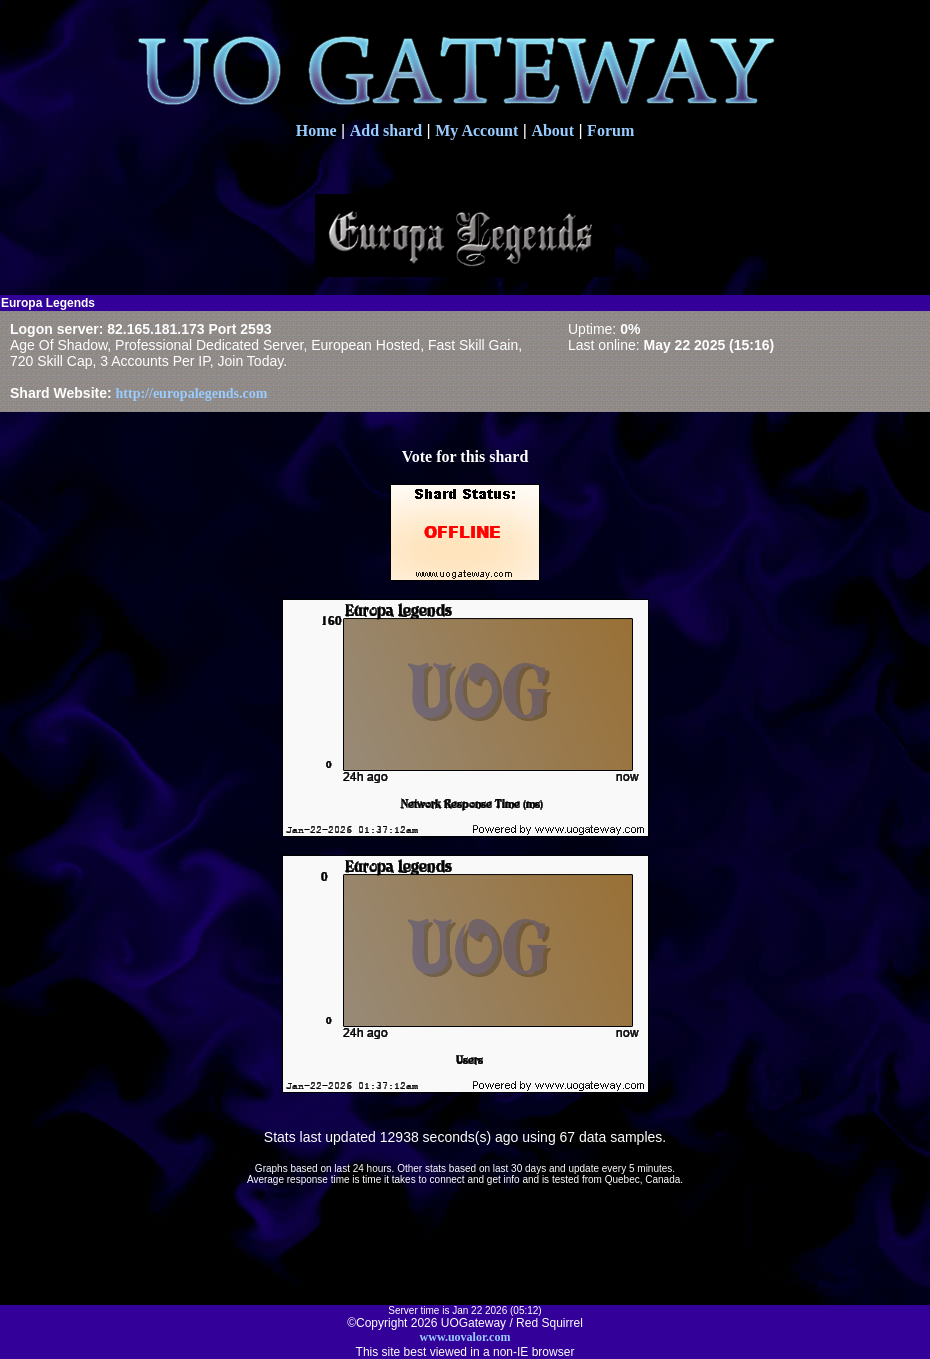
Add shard (386, 130)
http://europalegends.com (192, 393)
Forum (610, 130)
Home (316, 130)
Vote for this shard (465, 456)
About (552, 130)
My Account (476, 130)
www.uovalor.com (465, 1337)
